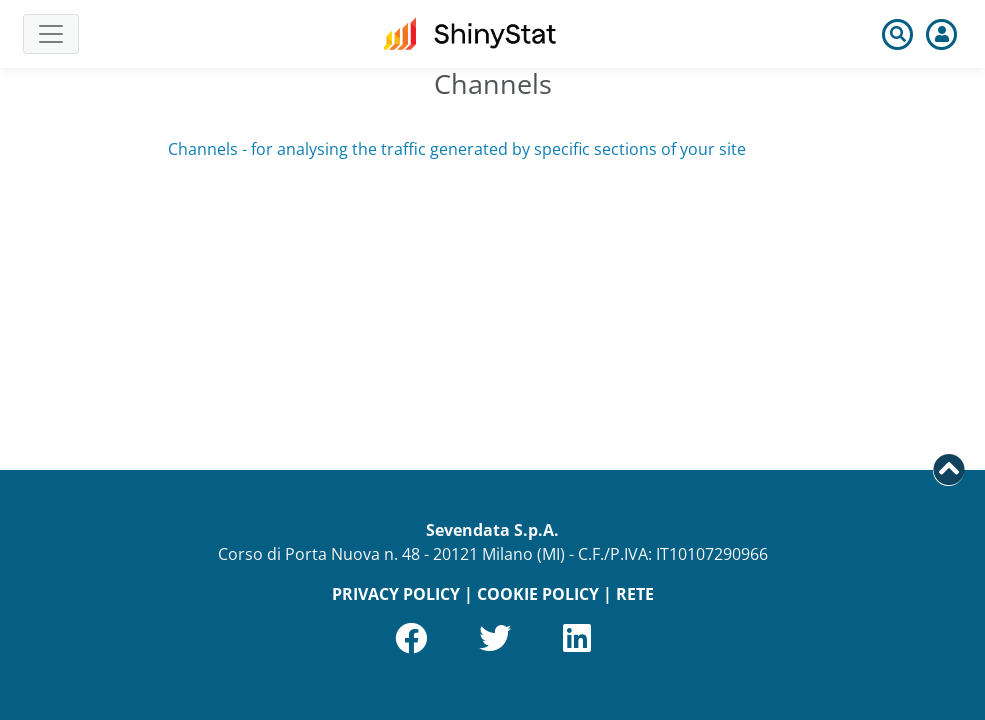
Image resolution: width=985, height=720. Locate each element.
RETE (635, 594)
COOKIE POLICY (538, 594)
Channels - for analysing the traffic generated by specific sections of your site (457, 149)
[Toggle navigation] (51, 34)
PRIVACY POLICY (396, 594)
